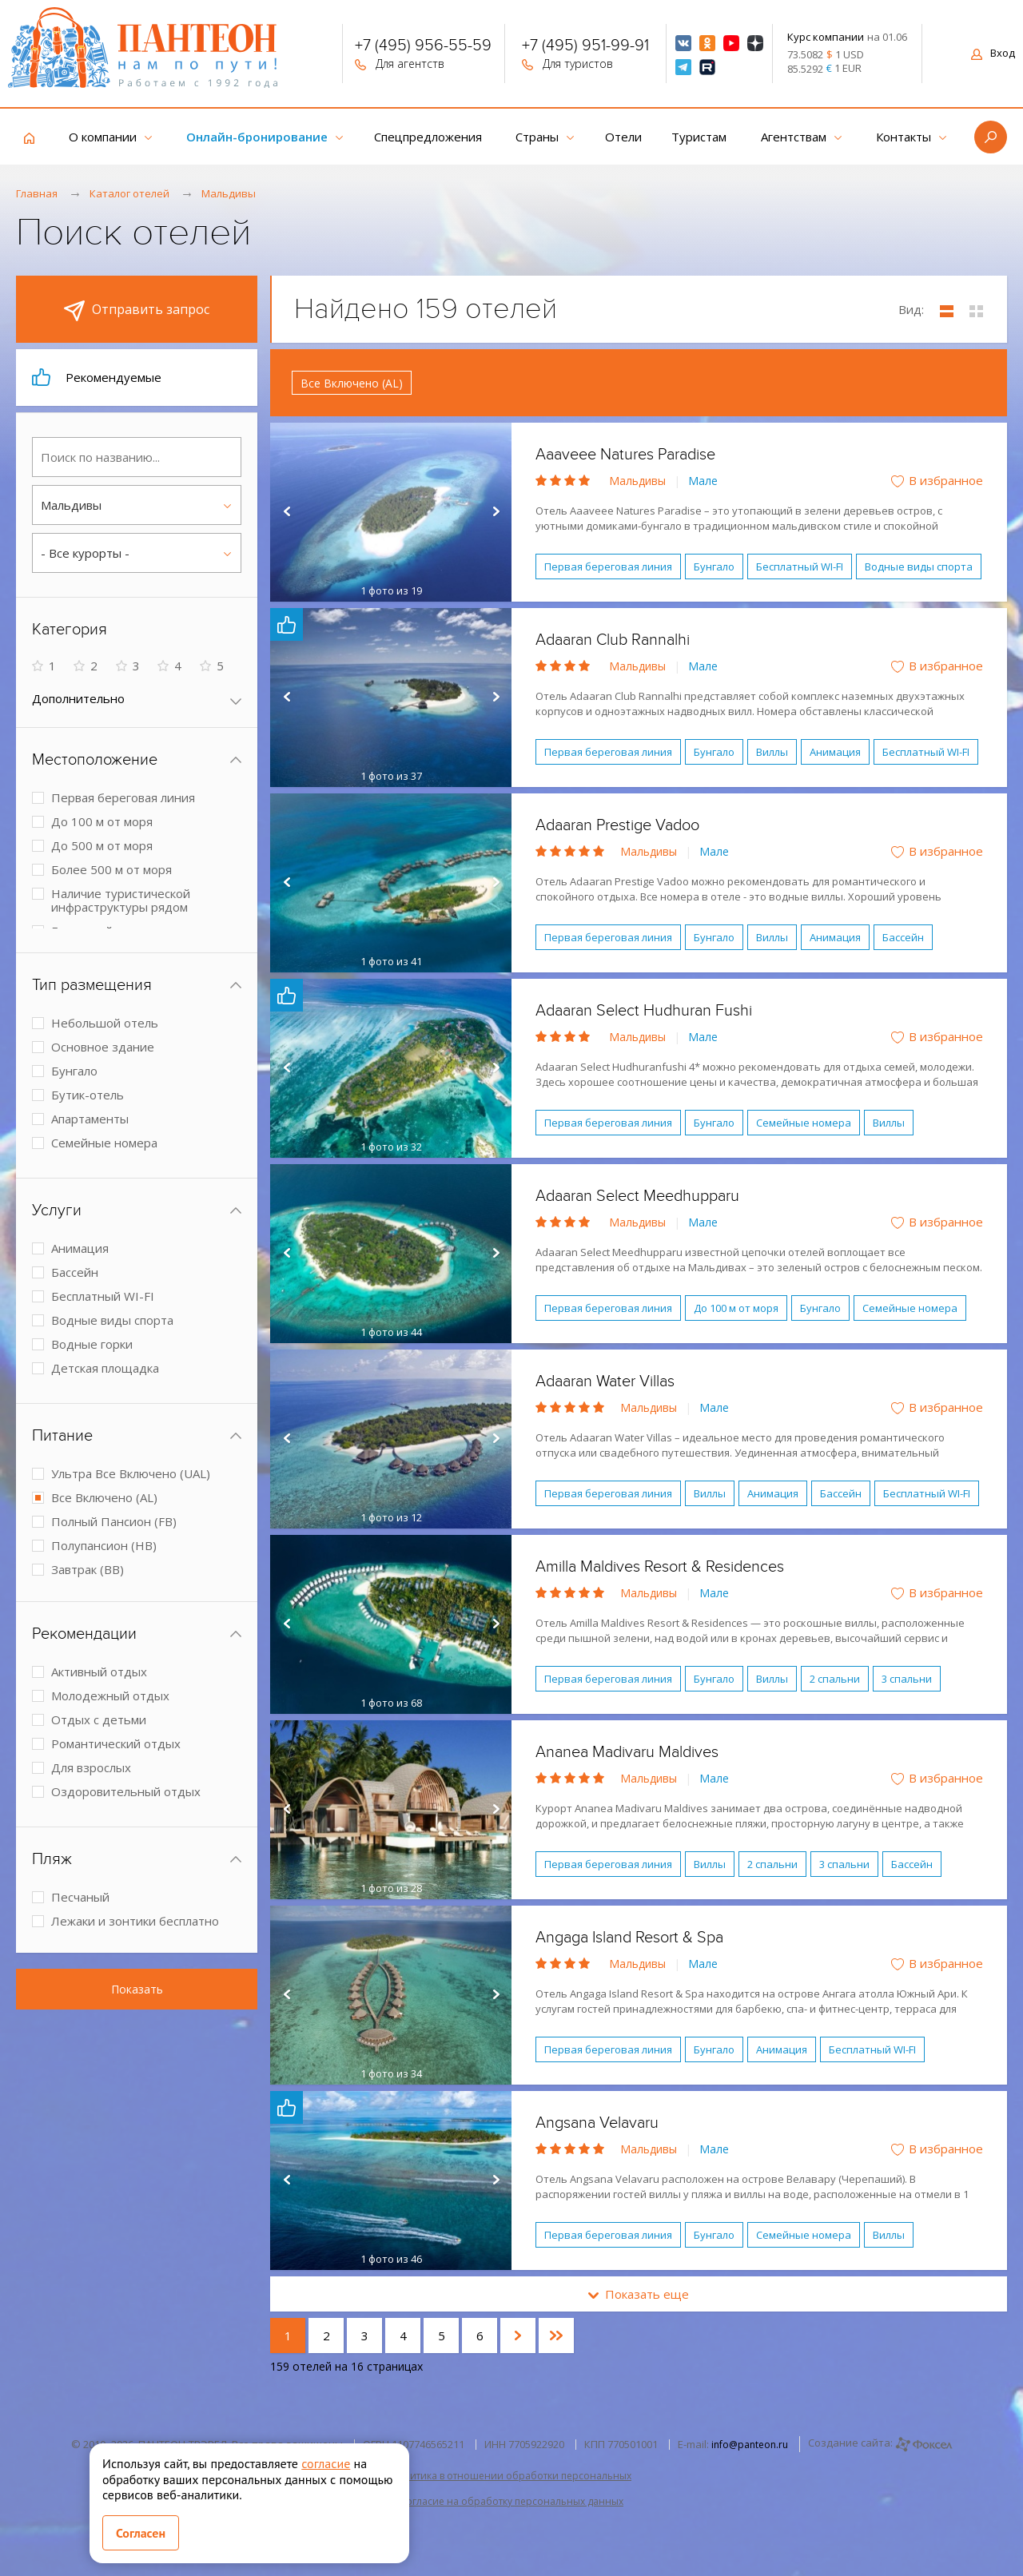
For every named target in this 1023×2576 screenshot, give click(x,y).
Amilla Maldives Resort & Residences (659, 1566)
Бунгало (714, 566)
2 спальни (835, 1679)
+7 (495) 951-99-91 (585, 47)
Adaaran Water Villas (605, 1381)
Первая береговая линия (608, 566)
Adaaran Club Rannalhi (612, 640)
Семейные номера (803, 1122)
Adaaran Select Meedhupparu (637, 1196)
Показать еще (638, 2294)
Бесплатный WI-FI (799, 566)
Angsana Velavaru (597, 2123)
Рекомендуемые (96, 377)
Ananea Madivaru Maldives (626, 1752)
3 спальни (907, 1679)
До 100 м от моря (736, 1308)
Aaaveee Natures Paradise (625, 454)
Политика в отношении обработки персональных (511, 2476)
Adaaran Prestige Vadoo (617, 825)
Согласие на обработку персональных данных (511, 2501)
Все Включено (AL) (352, 383)
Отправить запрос (136, 310)
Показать (137, 1989)
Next (496, 512)
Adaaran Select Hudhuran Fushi (643, 1010)
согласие (325, 2463)
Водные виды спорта (919, 566)
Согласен (140, 2533)
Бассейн (903, 937)
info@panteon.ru (749, 2444)
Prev (286, 512)
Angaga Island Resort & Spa (629, 1937)
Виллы (772, 752)
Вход (993, 53)
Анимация (835, 752)
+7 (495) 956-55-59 (423, 47)
